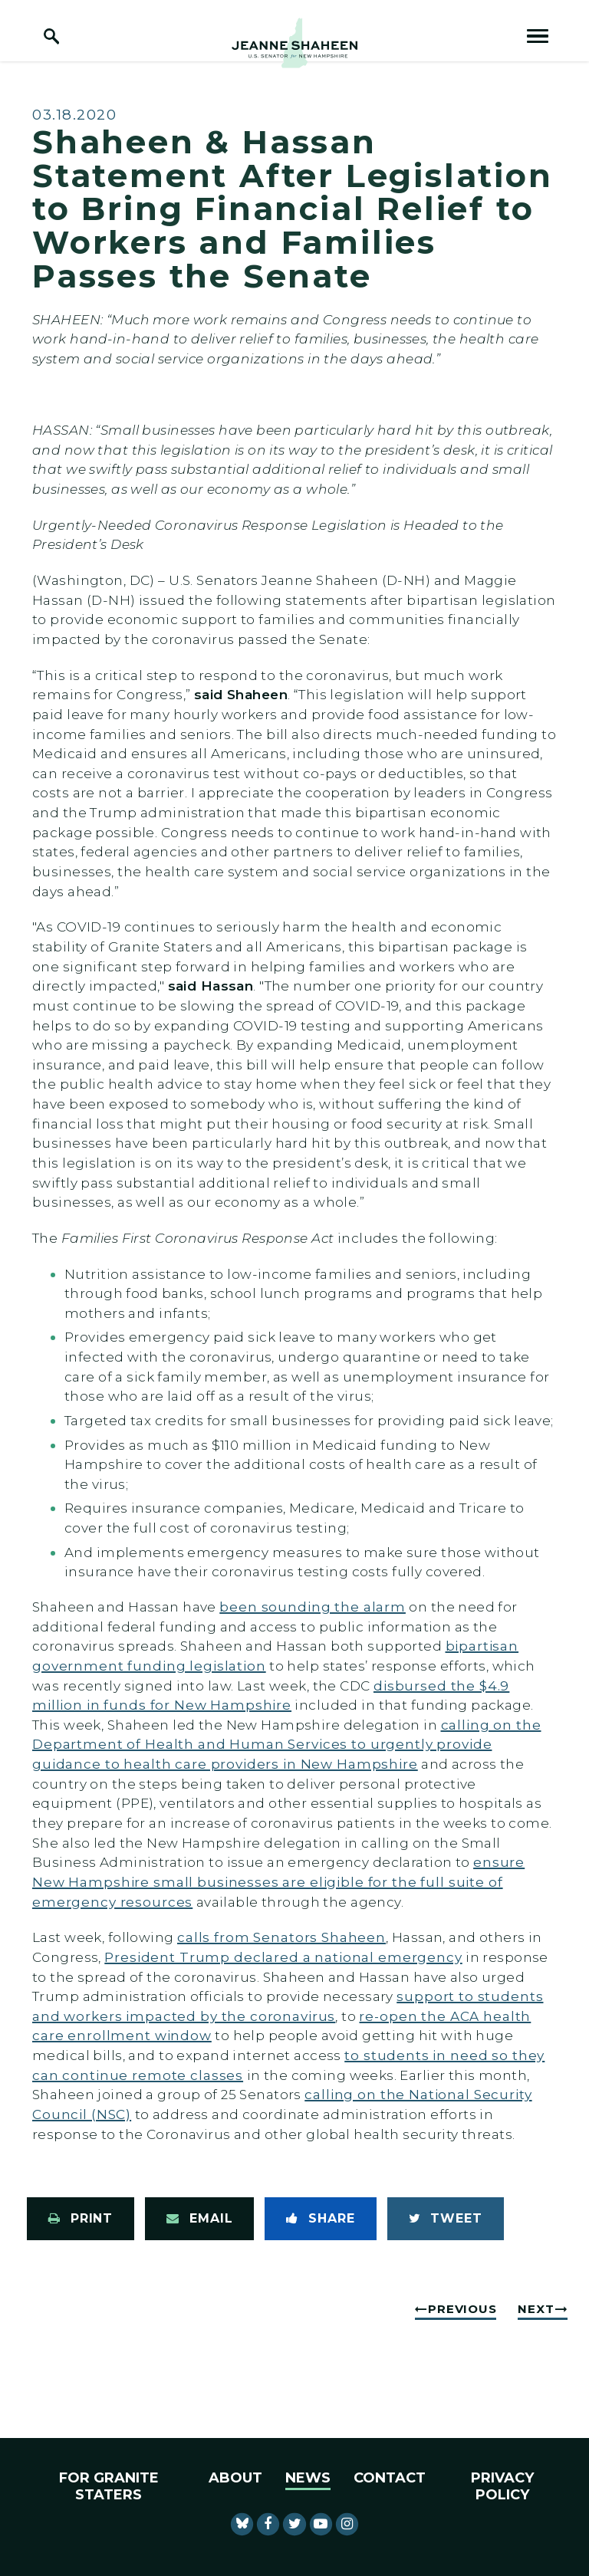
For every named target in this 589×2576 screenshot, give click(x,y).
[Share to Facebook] (320, 2218)
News (308, 2477)
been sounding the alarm (312, 1606)
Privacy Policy (502, 2486)
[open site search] (51, 36)
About (235, 2477)
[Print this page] (80, 2218)
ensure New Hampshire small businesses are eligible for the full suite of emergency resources (278, 1881)
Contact (390, 2477)
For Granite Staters (109, 2486)
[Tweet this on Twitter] (445, 2218)
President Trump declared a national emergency (283, 1957)
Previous (462, 2309)
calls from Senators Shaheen (281, 1937)
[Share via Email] (199, 2218)
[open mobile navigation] (537, 36)
